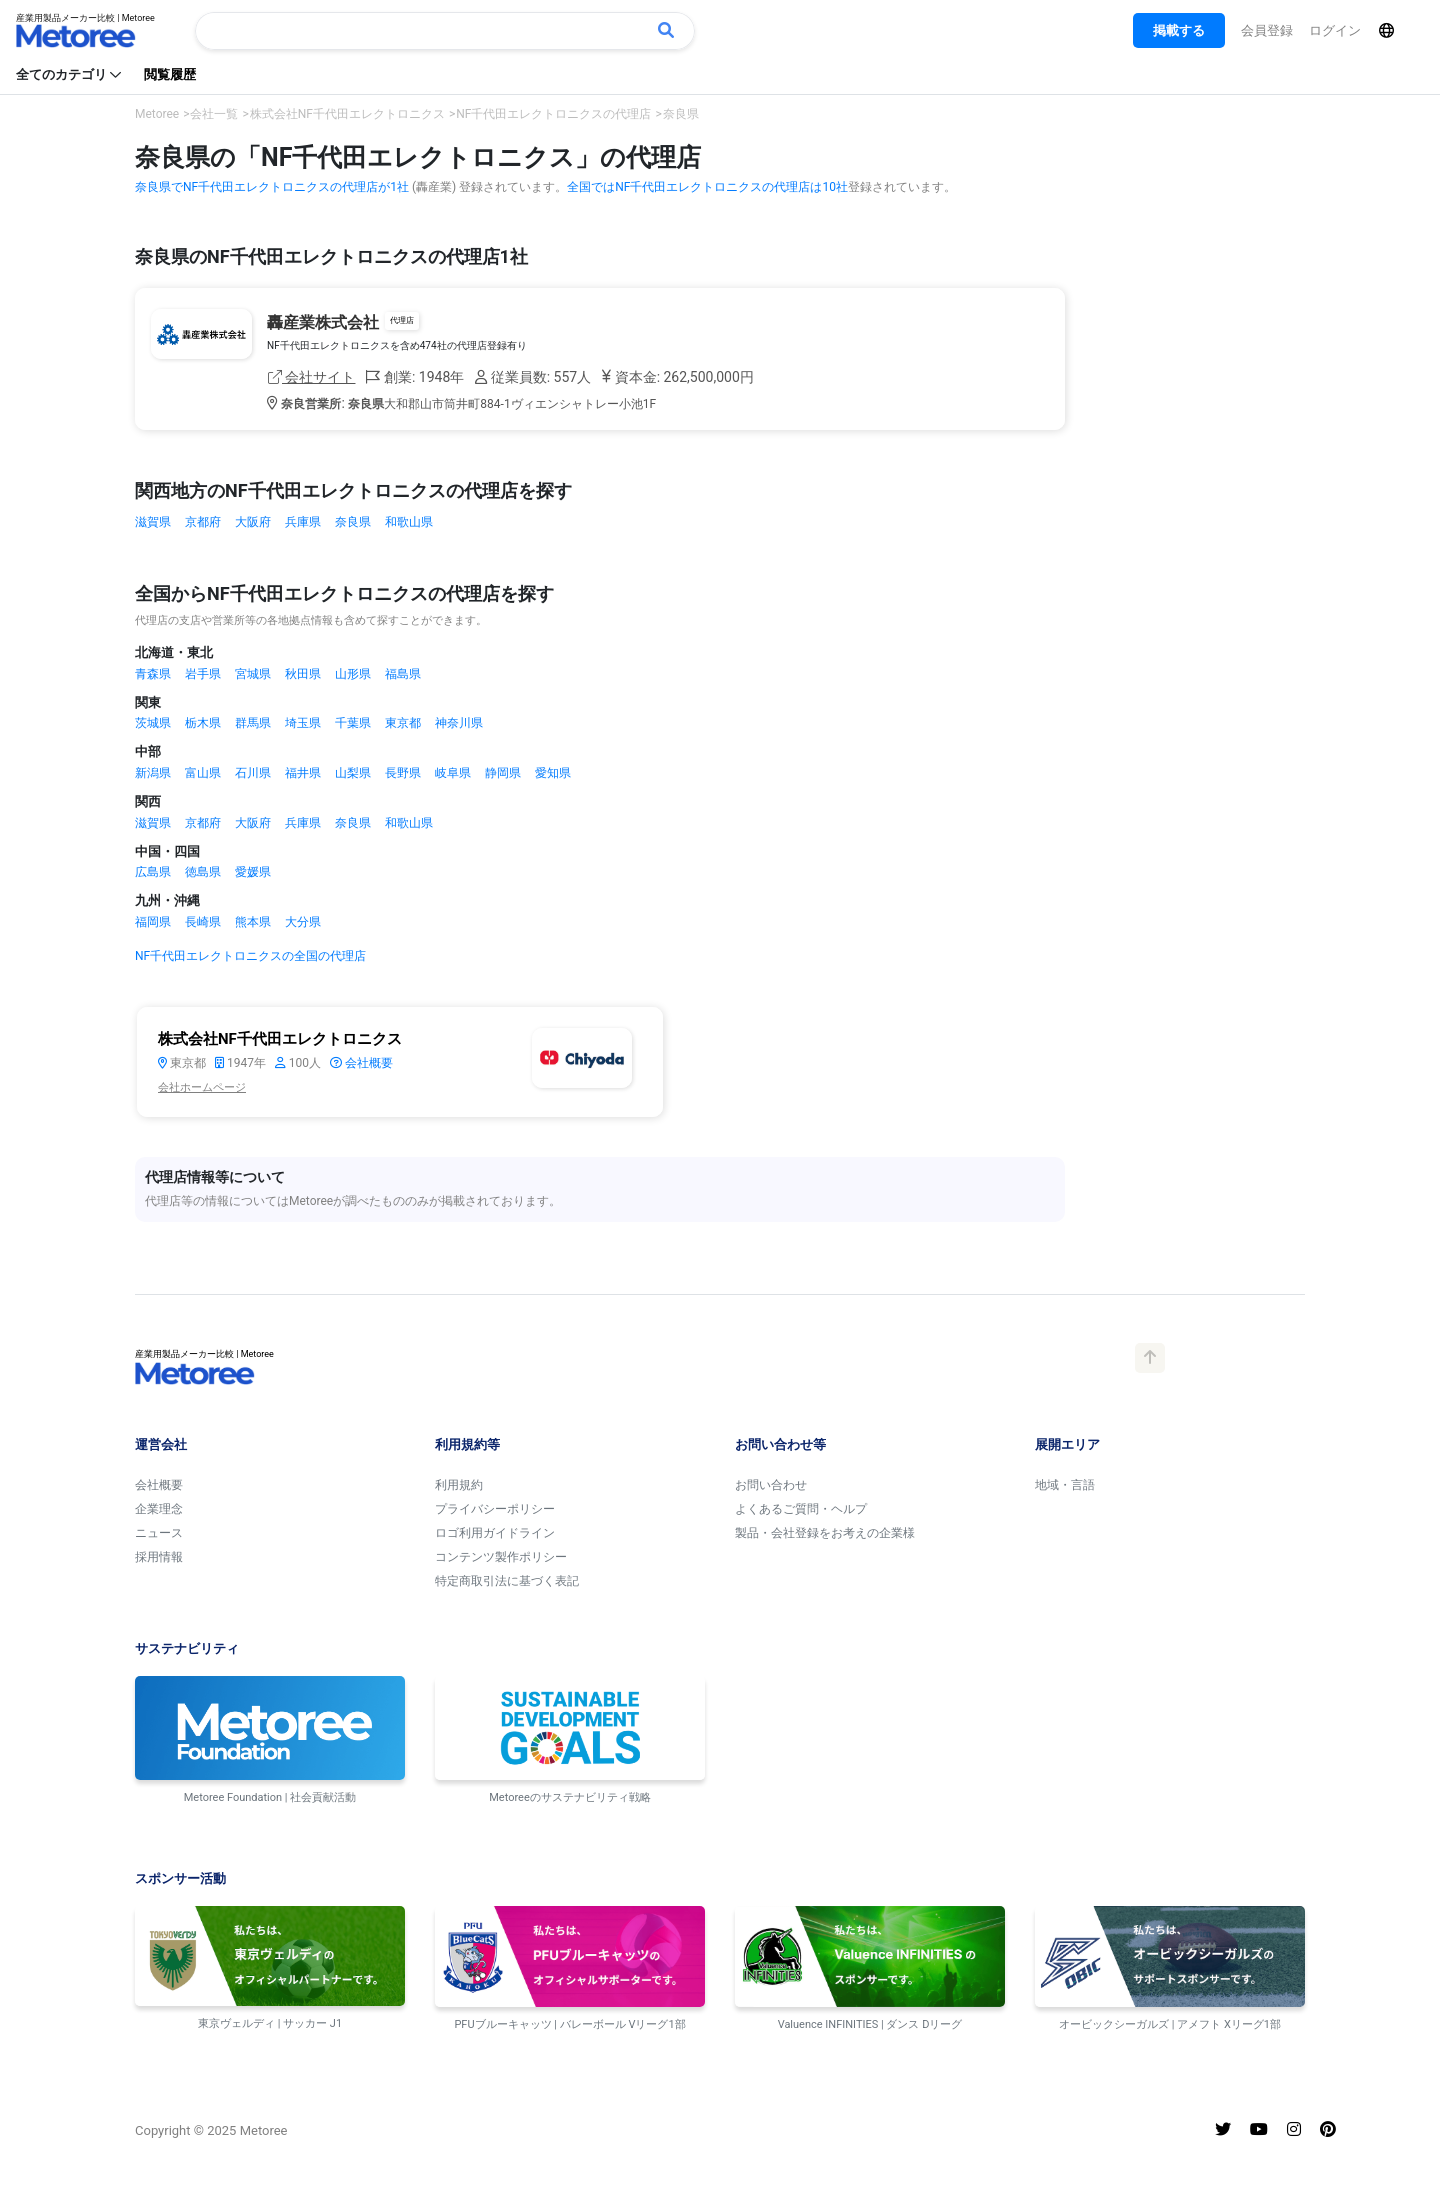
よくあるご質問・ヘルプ (801, 1509)
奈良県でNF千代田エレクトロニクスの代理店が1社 (272, 187)
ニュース (159, 1533)
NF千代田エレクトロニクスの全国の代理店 (250, 956)
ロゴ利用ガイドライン (495, 1533)
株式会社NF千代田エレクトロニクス (280, 1039)
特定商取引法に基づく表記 (507, 1581)
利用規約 (459, 1485)
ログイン (1335, 30)
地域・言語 (1065, 1485)
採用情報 (159, 1557)
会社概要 (361, 1063)
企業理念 (159, 1509)
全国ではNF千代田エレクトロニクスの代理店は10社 (707, 187)
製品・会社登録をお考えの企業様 (825, 1533)
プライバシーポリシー (495, 1509)
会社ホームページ (202, 1087)
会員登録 (1267, 30)
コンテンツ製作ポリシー (501, 1557)
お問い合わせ (771, 1485)
